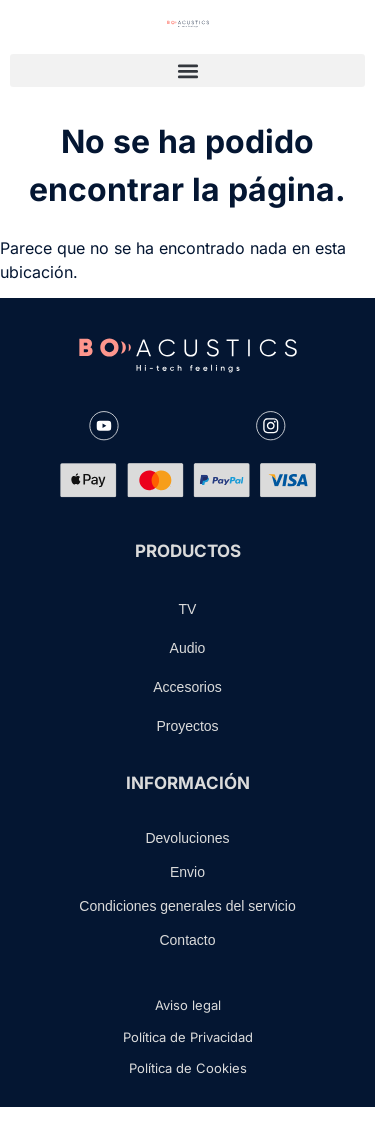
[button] (187, 70)
